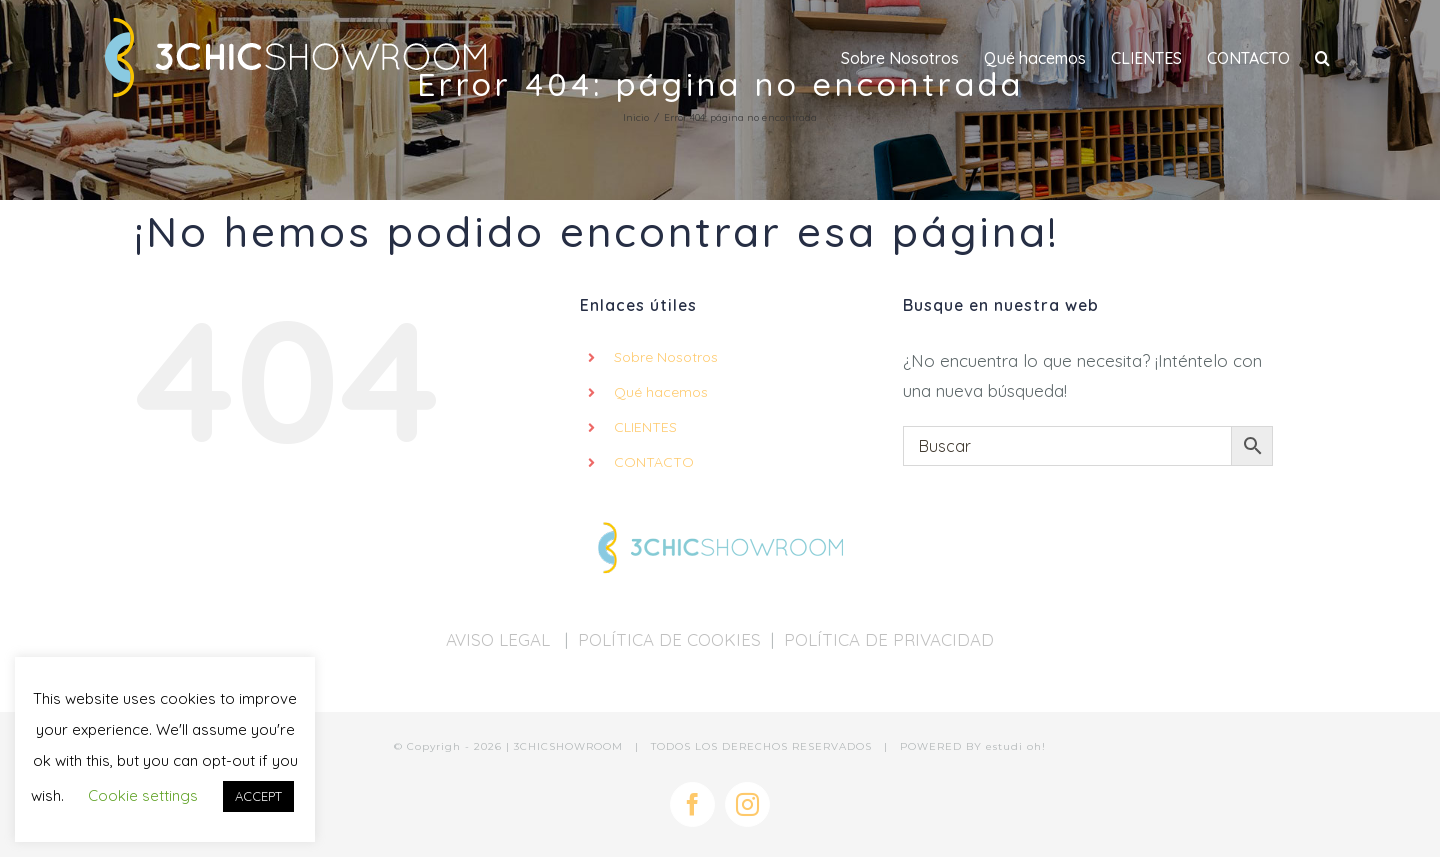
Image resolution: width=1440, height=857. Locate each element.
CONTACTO (654, 462)
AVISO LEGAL (500, 639)
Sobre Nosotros (666, 357)
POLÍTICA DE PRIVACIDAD (889, 639)
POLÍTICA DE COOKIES (669, 639)
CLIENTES (645, 427)
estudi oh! (1016, 746)
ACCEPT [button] (258, 796)
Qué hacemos (661, 392)
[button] (1322, 57)
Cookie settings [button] (143, 795)
